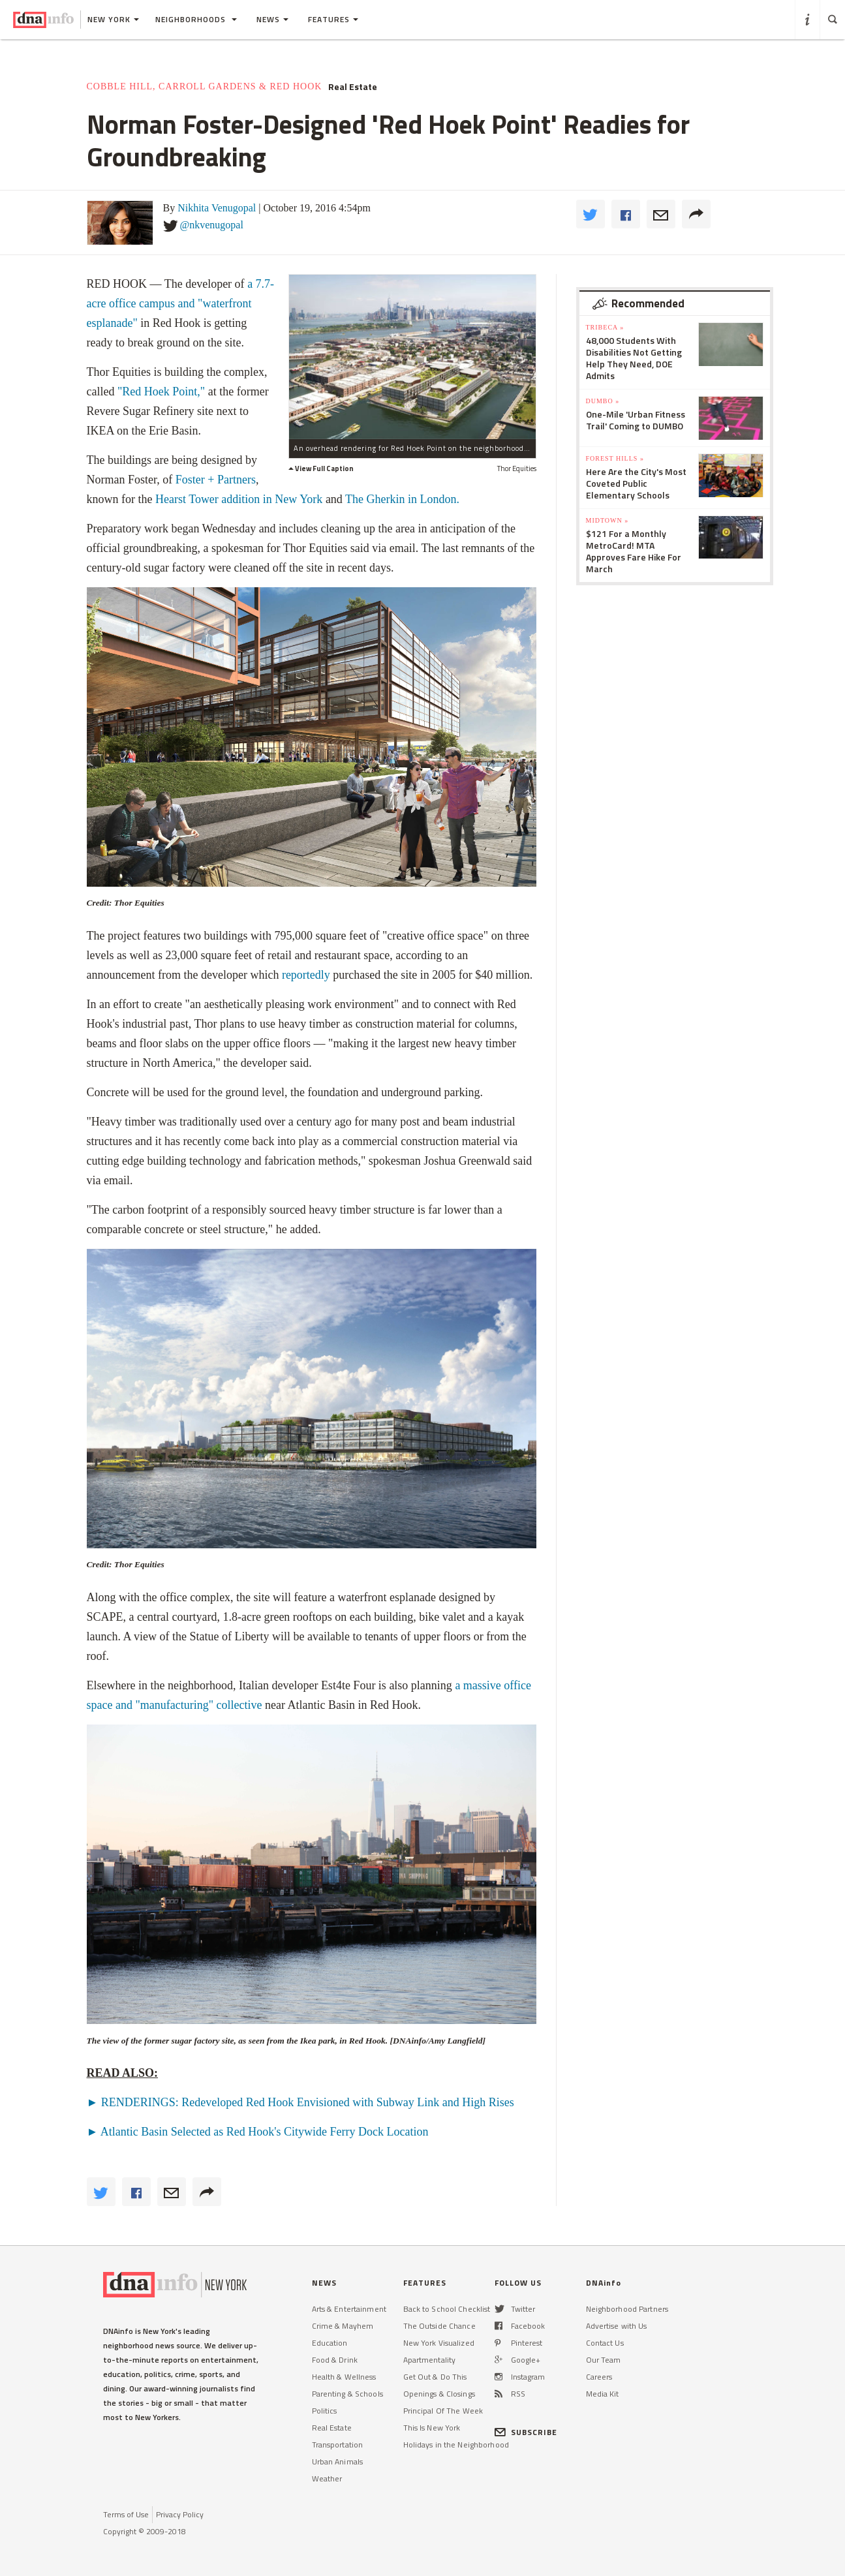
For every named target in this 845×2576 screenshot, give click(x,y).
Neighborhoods (196, 19)
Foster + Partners (216, 479)
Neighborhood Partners (627, 2309)
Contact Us (605, 2343)
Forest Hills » (615, 458)
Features (333, 19)
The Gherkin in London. (403, 499)
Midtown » (607, 520)
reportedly (306, 974)
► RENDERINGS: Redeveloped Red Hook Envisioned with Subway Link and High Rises (300, 2102)
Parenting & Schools (347, 2393)
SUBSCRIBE (526, 2432)
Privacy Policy (180, 2514)
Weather (327, 2478)
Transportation (337, 2444)
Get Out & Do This (435, 2376)
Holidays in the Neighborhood (456, 2444)
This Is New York (432, 2427)
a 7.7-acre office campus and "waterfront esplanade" (181, 303)
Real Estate (352, 87)
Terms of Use (126, 2514)
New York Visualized (438, 2343)
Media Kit (602, 2393)
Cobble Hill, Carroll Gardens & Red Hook (204, 86)
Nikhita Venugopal (216, 207)
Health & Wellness (344, 2376)
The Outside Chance (439, 2326)
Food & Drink (335, 2360)
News (272, 19)
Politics (324, 2410)
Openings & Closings (439, 2393)
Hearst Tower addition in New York (238, 499)
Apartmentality (429, 2360)
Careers (599, 2376)
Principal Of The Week (443, 2410)
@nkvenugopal (211, 224)
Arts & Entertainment (349, 2309)
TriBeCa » (605, 327)
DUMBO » (603, 401)
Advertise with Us (616, 2326)
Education (330, 2343)
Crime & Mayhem (343, 2326)
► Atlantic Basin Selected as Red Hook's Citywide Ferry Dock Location (258, 2131)
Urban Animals (337, 2461)
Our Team (603, 2360)
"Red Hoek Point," (161, 391)
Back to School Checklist (447, 2309)
